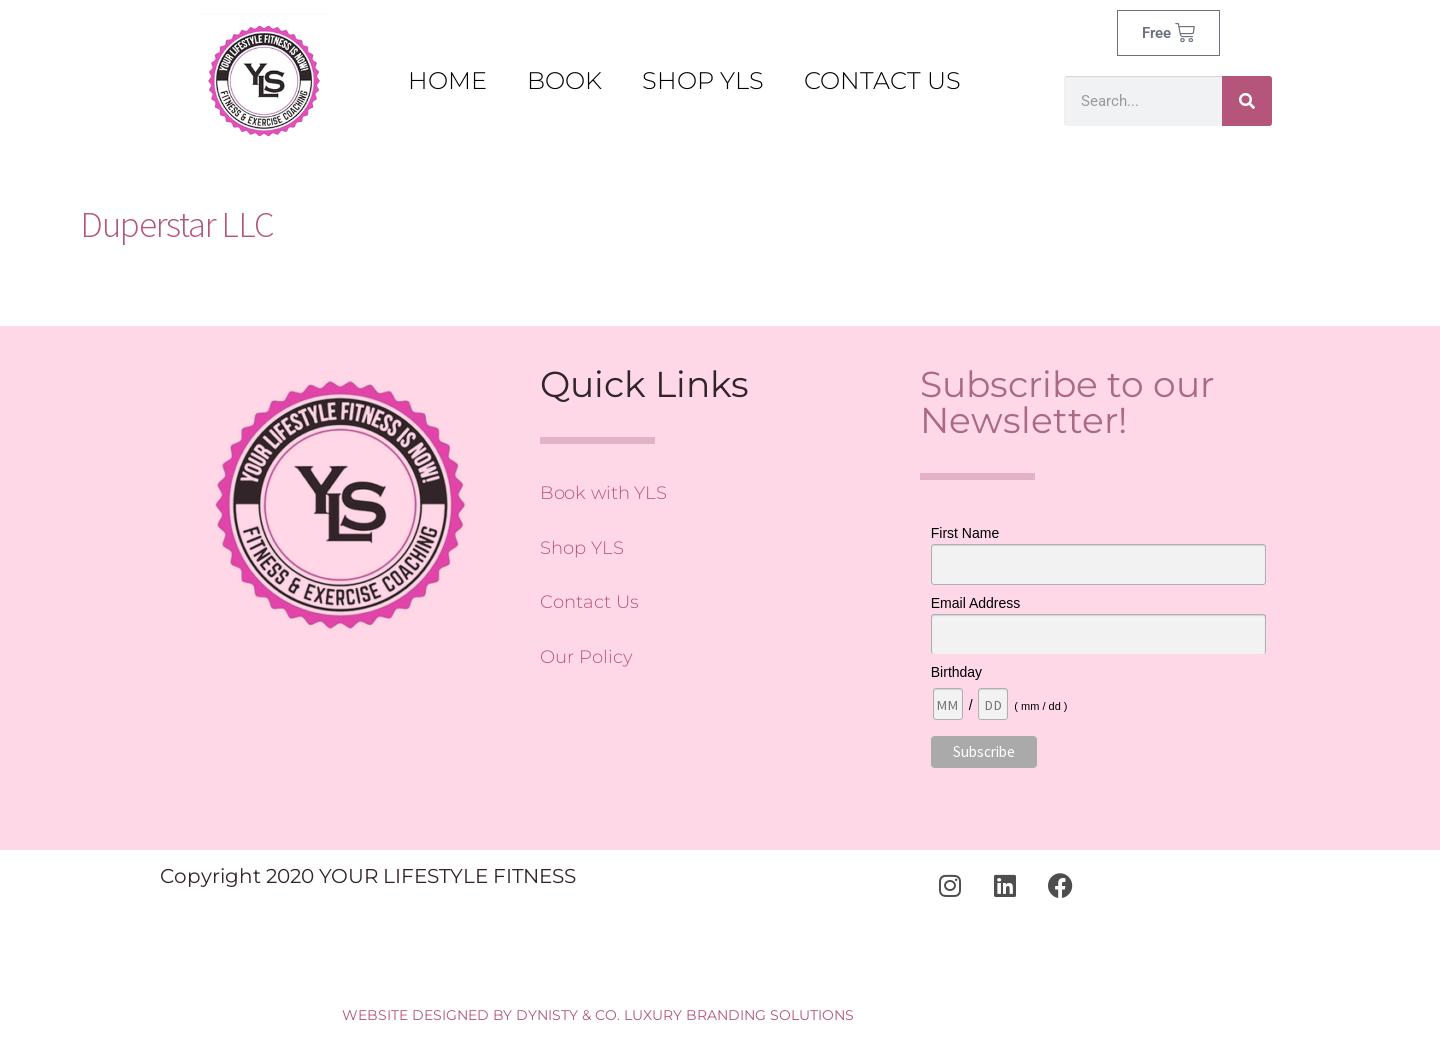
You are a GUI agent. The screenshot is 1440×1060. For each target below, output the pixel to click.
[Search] (1247, 101)
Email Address (975, 603)
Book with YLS (603, 493)
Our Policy (586, 657)
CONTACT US (882, 80)
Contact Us (589, 602)
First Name (965, 533)
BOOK (564, 80)
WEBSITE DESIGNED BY (427, 1015)
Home (447, 80)
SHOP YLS (703, 80)
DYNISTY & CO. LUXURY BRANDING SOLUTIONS (685, 1015)
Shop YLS (582, 548)
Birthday (956, 672)
